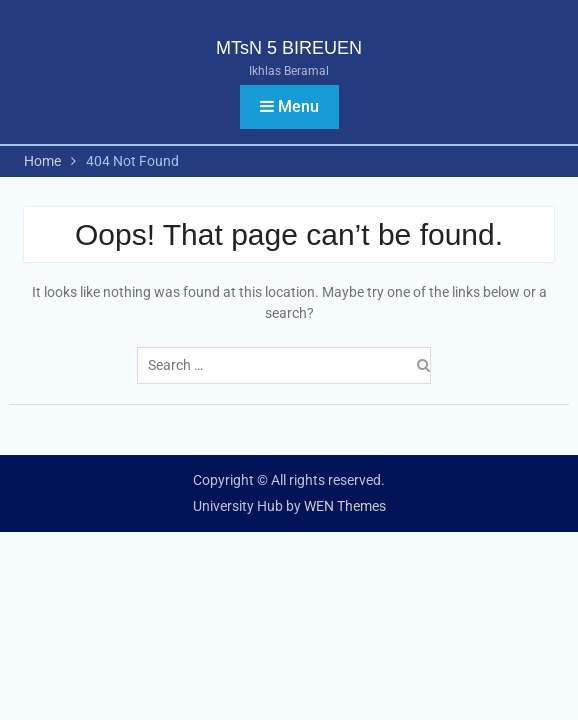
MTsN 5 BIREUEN (289, 48)
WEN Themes (345, 506)
